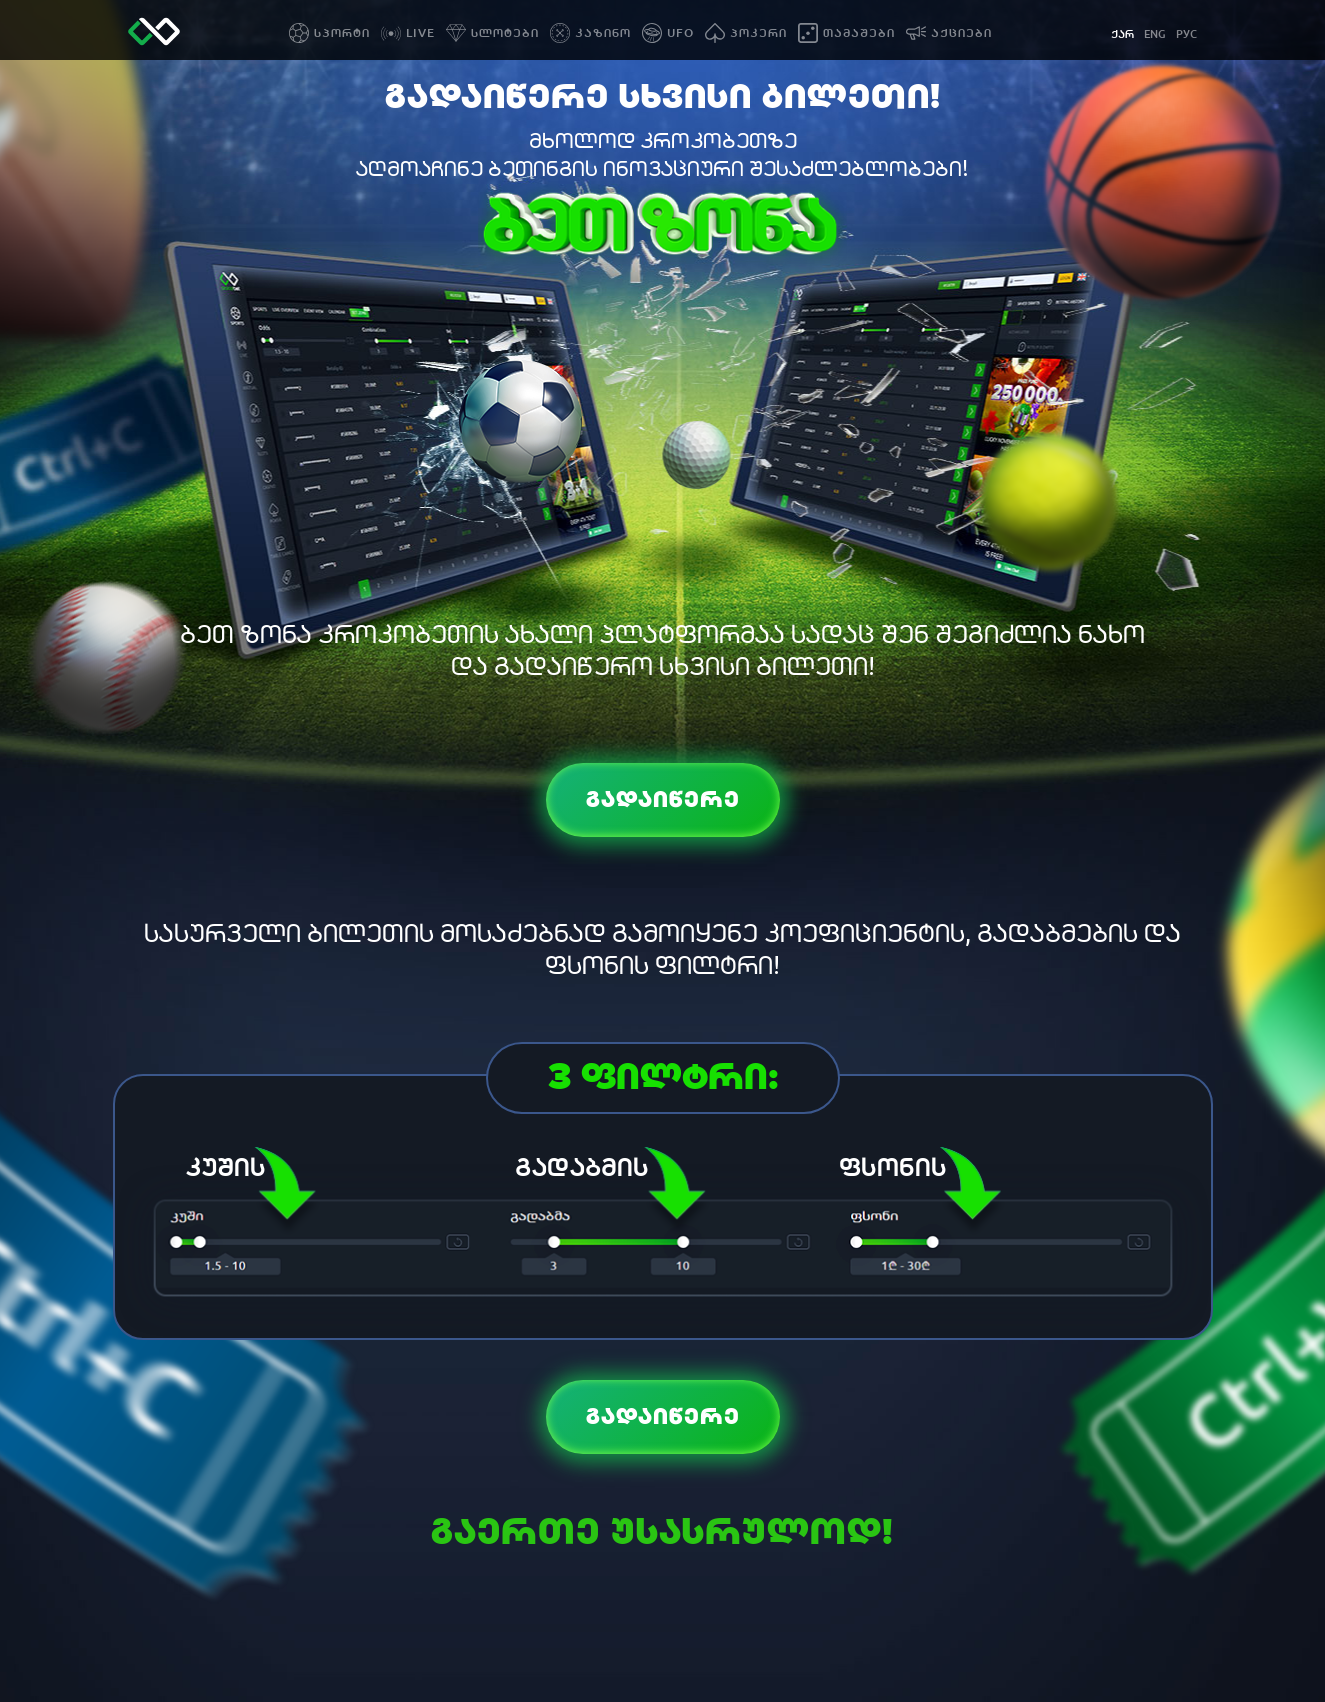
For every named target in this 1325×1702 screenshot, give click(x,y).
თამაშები (859, 33)
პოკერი (758, 33)
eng (1155, 34)
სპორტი (342, 33)
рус (1186, 34)
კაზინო (603, 33)
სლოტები (505, 33)
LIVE (420, 33)
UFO (680, 33)
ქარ (1122, 34)
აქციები (961, 33)
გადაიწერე (663, 800)
